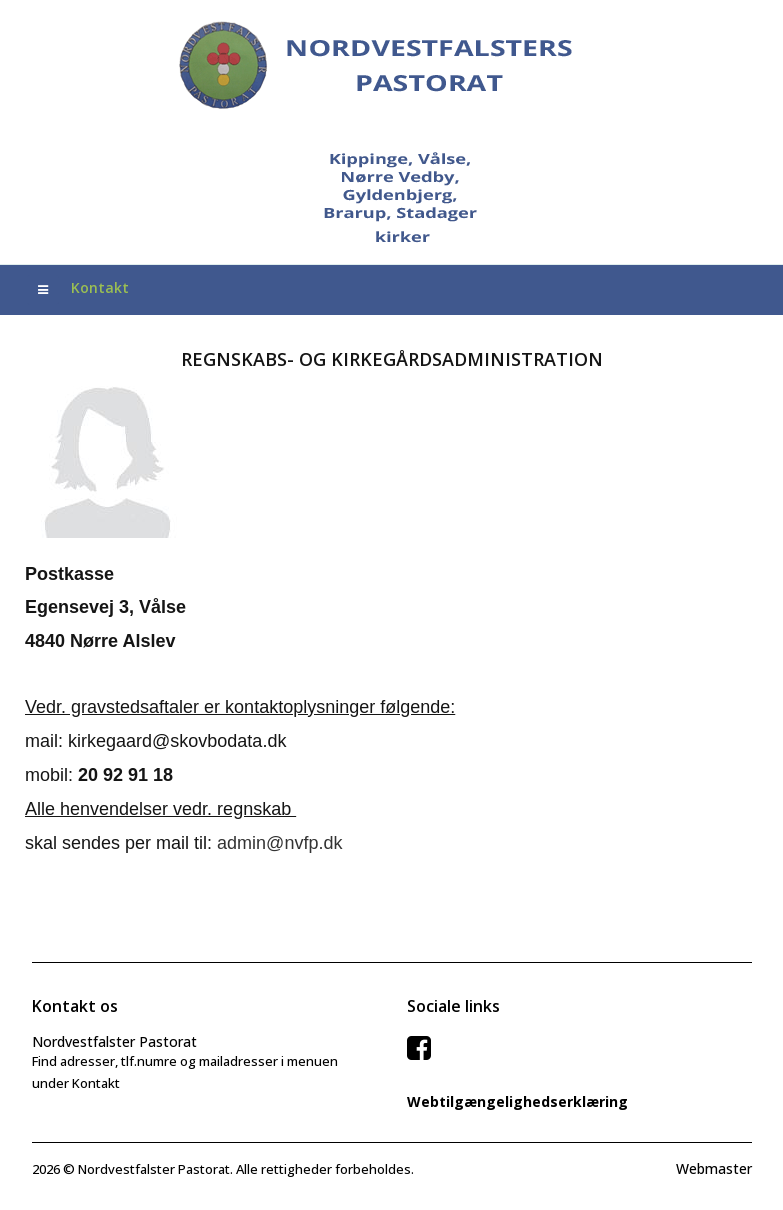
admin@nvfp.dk (279, 843)
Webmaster (714, 1168)
